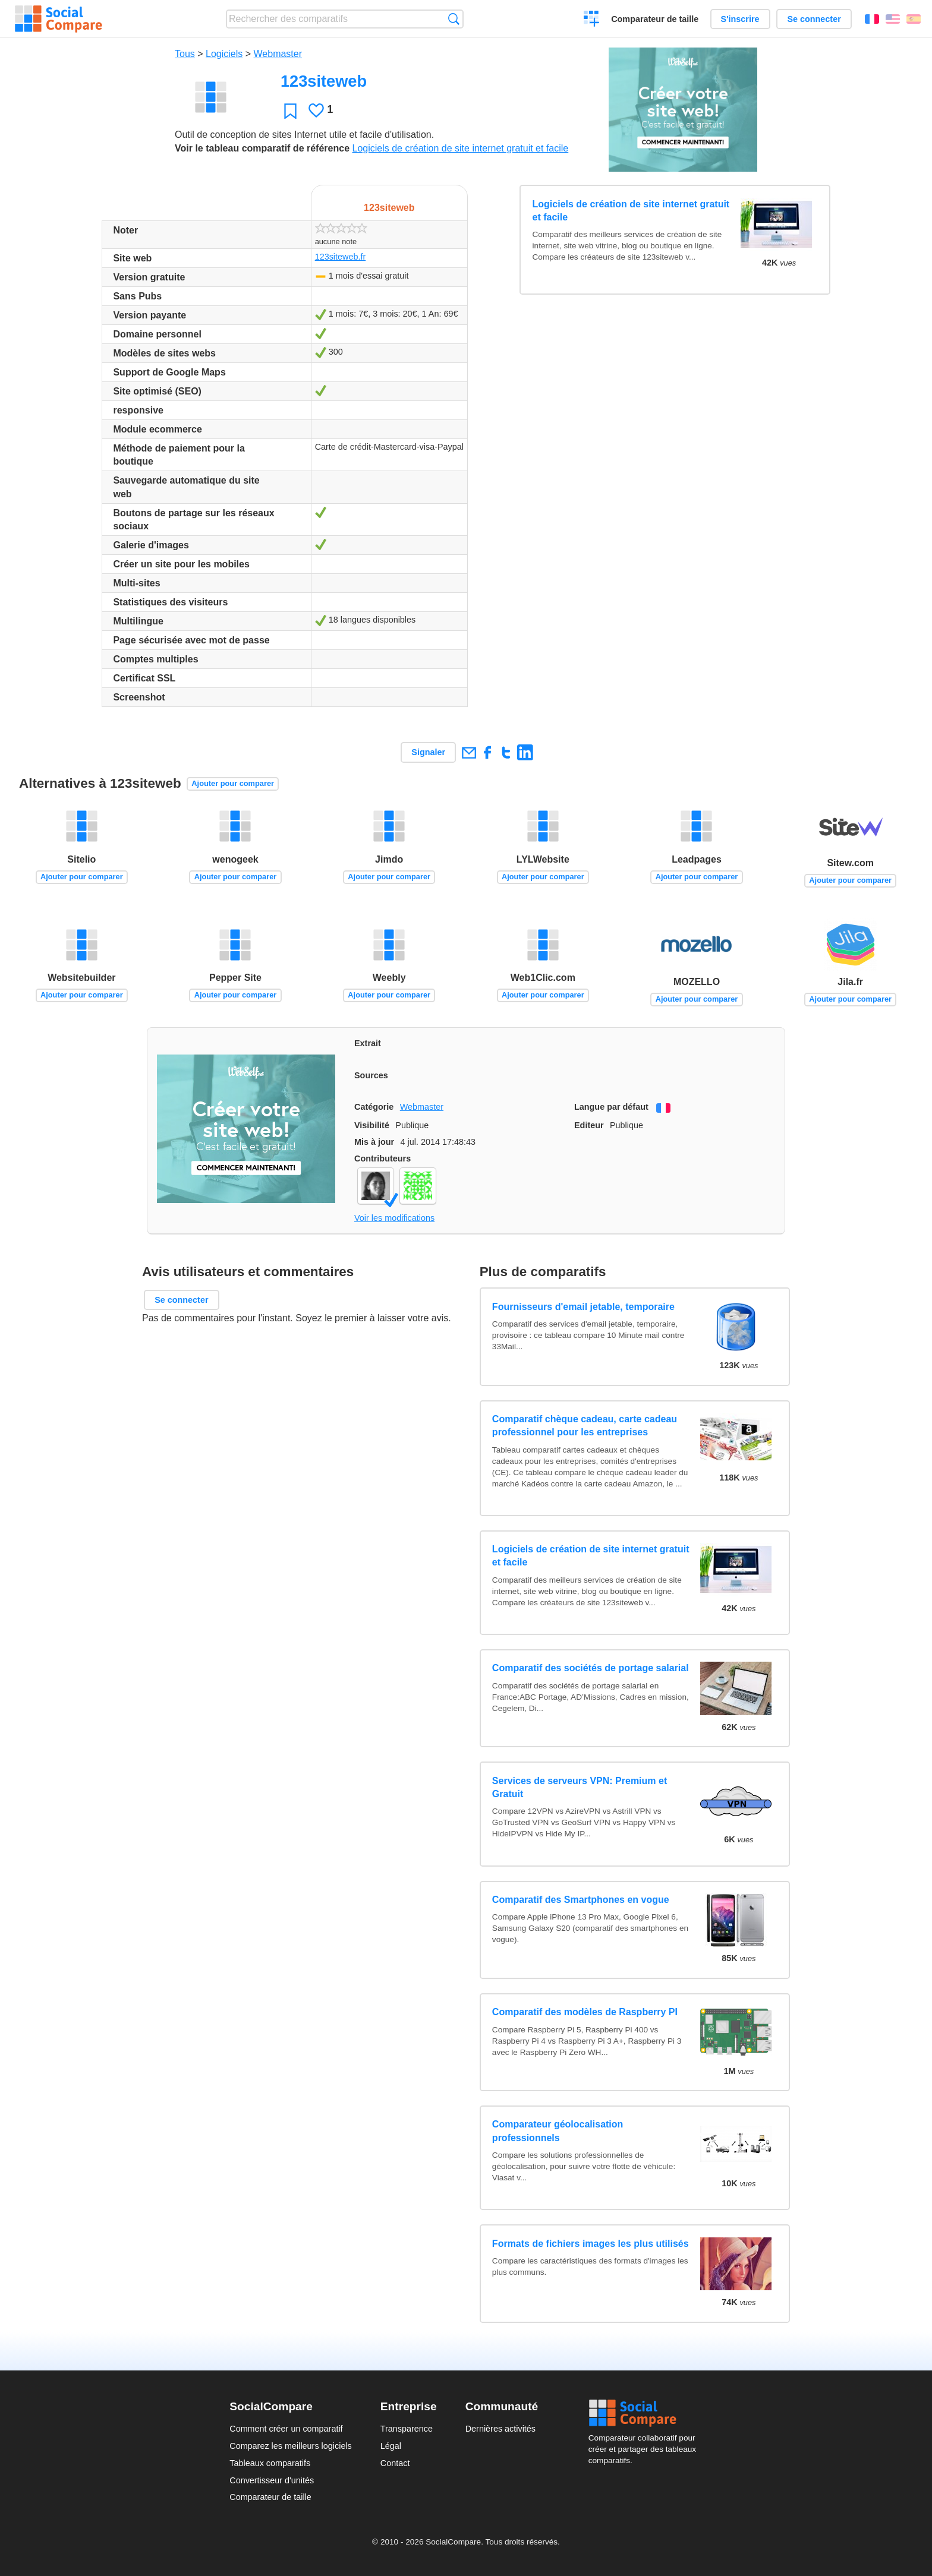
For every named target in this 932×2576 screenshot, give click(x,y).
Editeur (589, 1125)
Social (645, 2413)
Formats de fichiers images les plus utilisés (590, 2244)
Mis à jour (374, 1142)
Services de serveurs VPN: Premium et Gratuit (579, 1787)
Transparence (406, 2428)
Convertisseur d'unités (271, 2480)
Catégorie (373, 1107)
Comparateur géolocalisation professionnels (558, 2130)
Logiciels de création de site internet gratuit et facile (460, 148)
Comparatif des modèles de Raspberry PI (585, 2012)
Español (913, 19)
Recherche (453, 18)
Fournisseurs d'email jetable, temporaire (583, 1307)
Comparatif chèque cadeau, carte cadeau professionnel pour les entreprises (584, 1425)
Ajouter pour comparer (232, 783)
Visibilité (371, 1125)
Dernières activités (500, 2428)
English (893, 19)
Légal (390, 2446)
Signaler (428, 752)
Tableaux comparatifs (269, 2463)
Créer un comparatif (592, 20)
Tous (185, 54)
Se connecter (813, 19)
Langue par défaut (611, 1107)
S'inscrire (740, 19)
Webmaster (278, 54)
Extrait (367, 1043)
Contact (395, 2463)
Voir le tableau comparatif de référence (262, 148)
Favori (290, 111)
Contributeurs (382, 1158)
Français (872, 19)
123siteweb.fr (340, 256)
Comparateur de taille (654, 19)
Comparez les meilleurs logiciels (290, 2446)
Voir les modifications (394, 1218)
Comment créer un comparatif (285, 2428)
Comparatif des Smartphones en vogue (580, 1900)
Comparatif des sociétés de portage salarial (590, 1668)
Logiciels (224, 54)
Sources (371, 1075)
